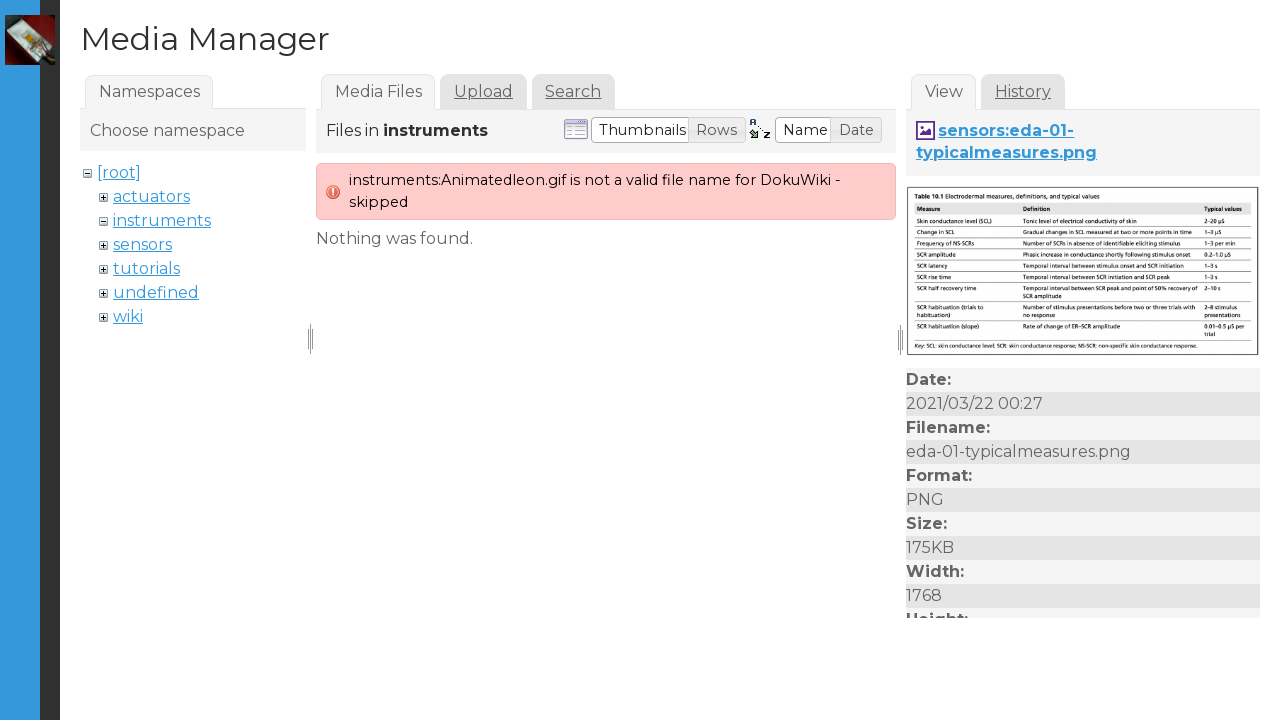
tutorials (146, 268)
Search (573, 91)
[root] (119, 172)
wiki (128, 316)
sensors (142, 244)
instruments (162, 220)
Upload (483, 91)
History (1023, 91)
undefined (156, 292)
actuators (151, 196)
